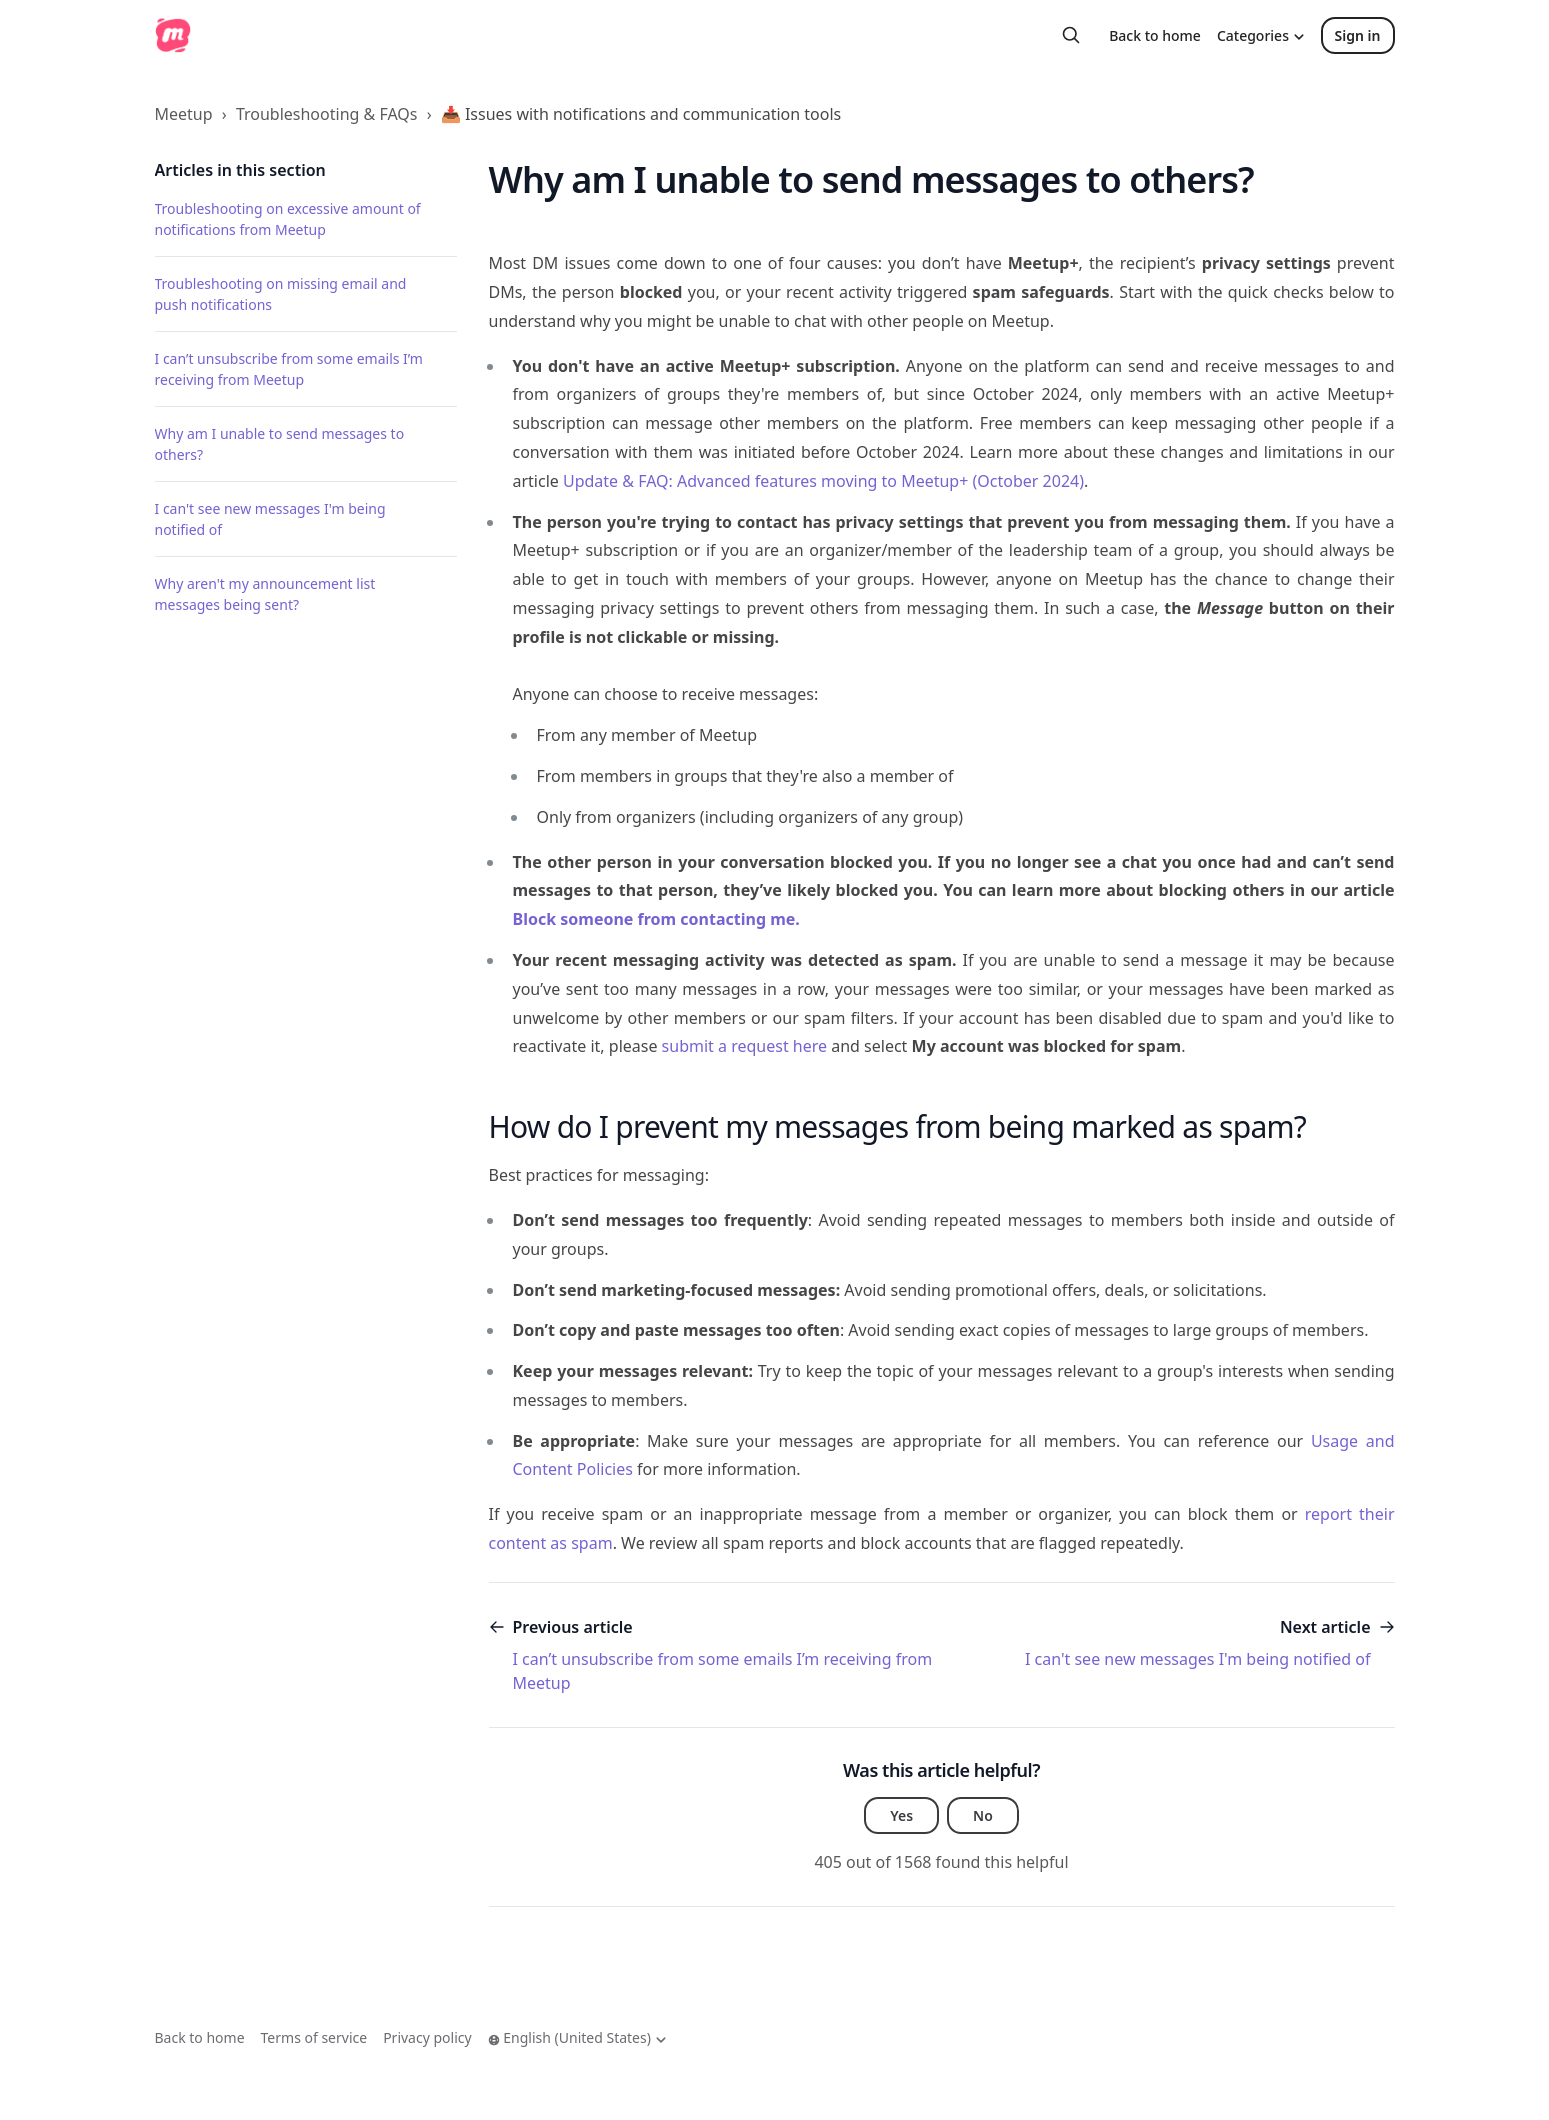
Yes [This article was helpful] (901, 1815)
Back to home (1155, 35)
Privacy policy (427, 2037)
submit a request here (744, 1046)
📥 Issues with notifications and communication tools (641, 114)
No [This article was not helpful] (983, 1815)
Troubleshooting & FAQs (327, 114)
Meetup (184, 114)
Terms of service (314, 2037)
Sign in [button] (1358, 35)
